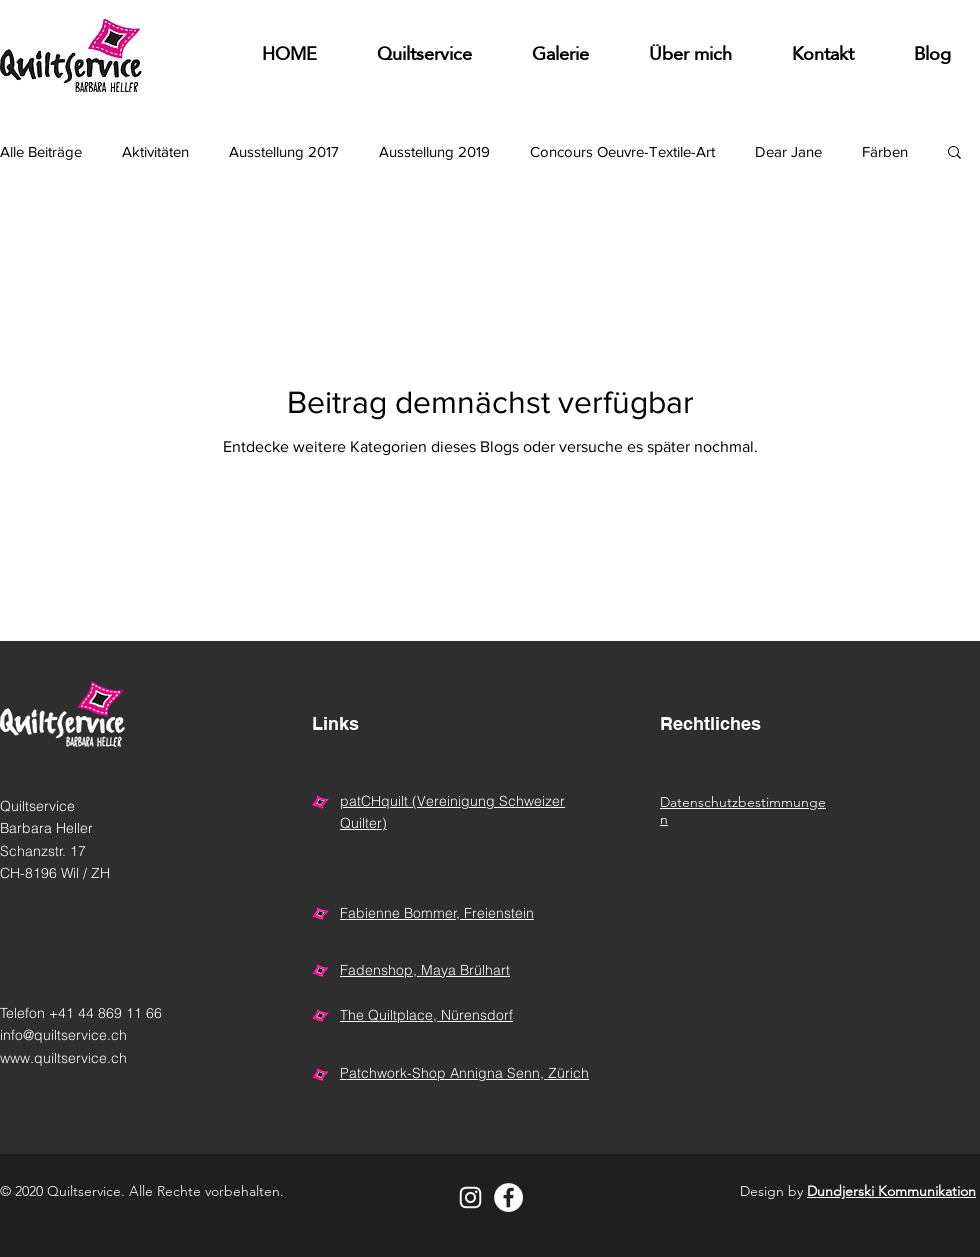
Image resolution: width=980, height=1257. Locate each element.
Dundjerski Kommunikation (891, 1191)
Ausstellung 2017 (284, 151)
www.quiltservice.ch (63, 1058)
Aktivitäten (155, 151)
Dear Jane (788, 151)
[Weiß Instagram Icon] (470, 1197)
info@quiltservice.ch (63, 1035)
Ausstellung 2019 (434, 151)
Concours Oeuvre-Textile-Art (622, 151)
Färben (885, 151)
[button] (560, 55)
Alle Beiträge (41, 151)
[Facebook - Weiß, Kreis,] (508, 1197)
